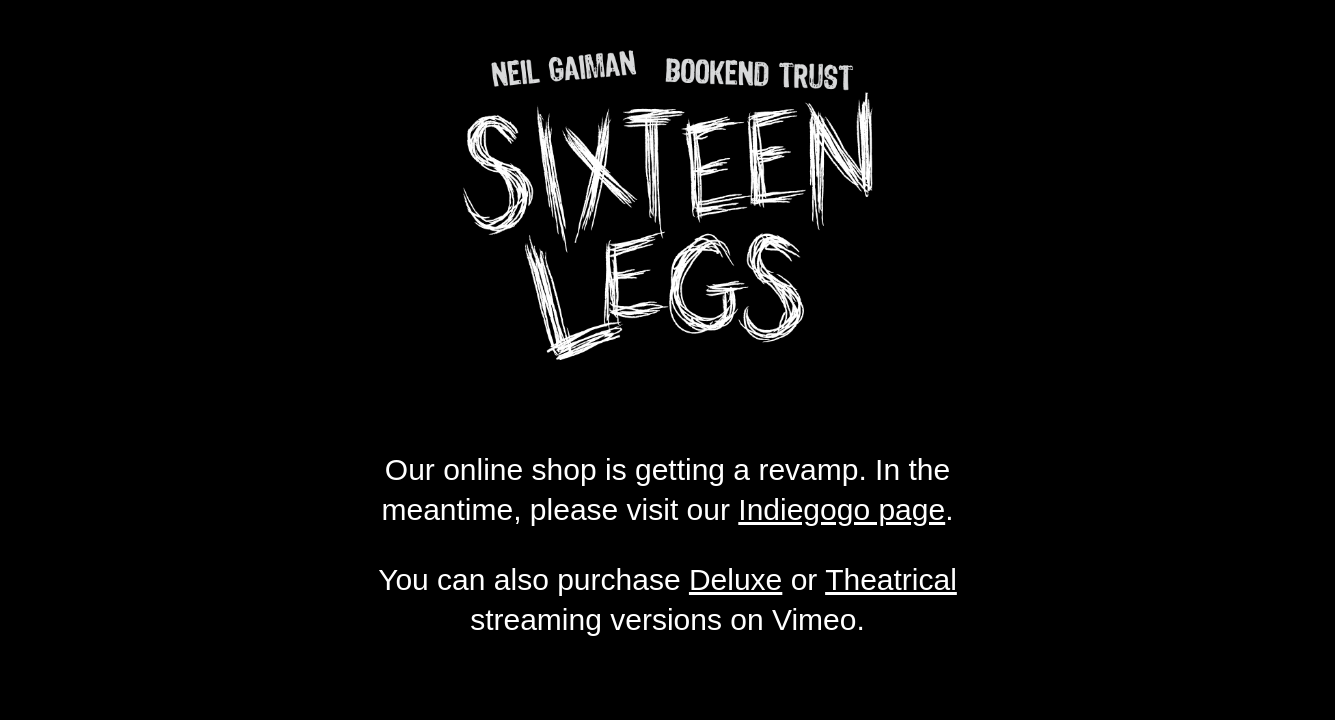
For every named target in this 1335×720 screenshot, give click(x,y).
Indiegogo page (841, 509)
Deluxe (735, 579)
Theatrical (891, 579)
